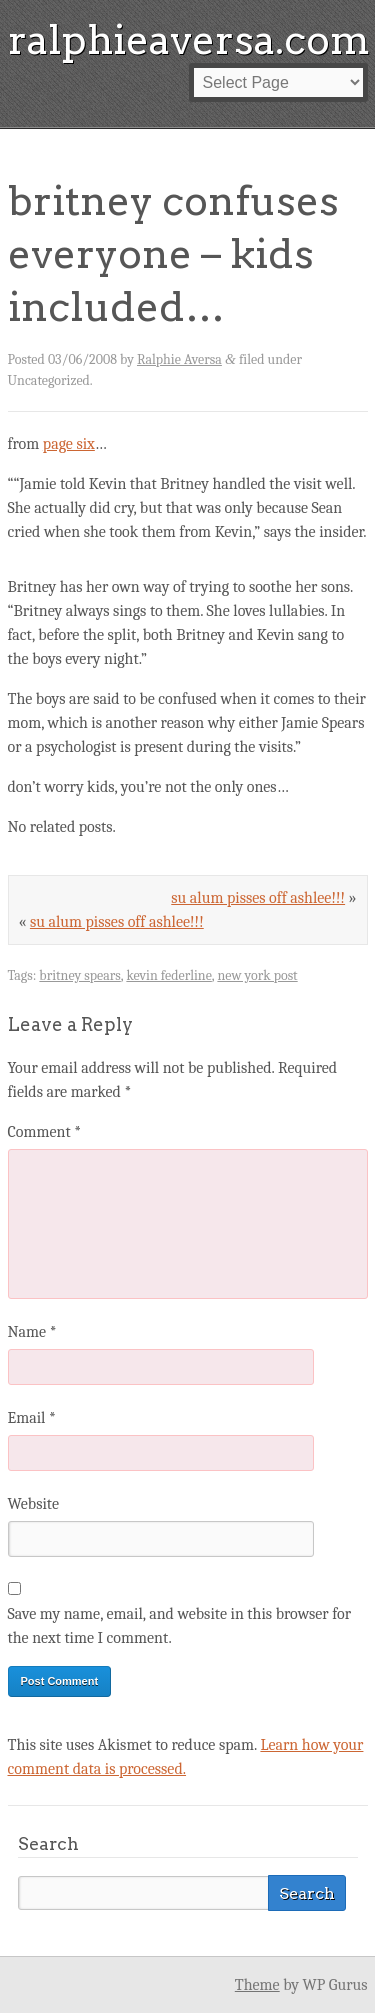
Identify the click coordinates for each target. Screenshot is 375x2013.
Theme (257, 1985)
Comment (45, 1132)
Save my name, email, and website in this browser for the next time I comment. (180, 1626)
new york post (257, 975)
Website (33, 1504)
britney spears (79, 975)
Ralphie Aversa (179, 359)
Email (32, 1418)
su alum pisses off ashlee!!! (258, 898)
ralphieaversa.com (189, 40)
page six (69, 444)
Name (32, 1332)
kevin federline (168, 975)
